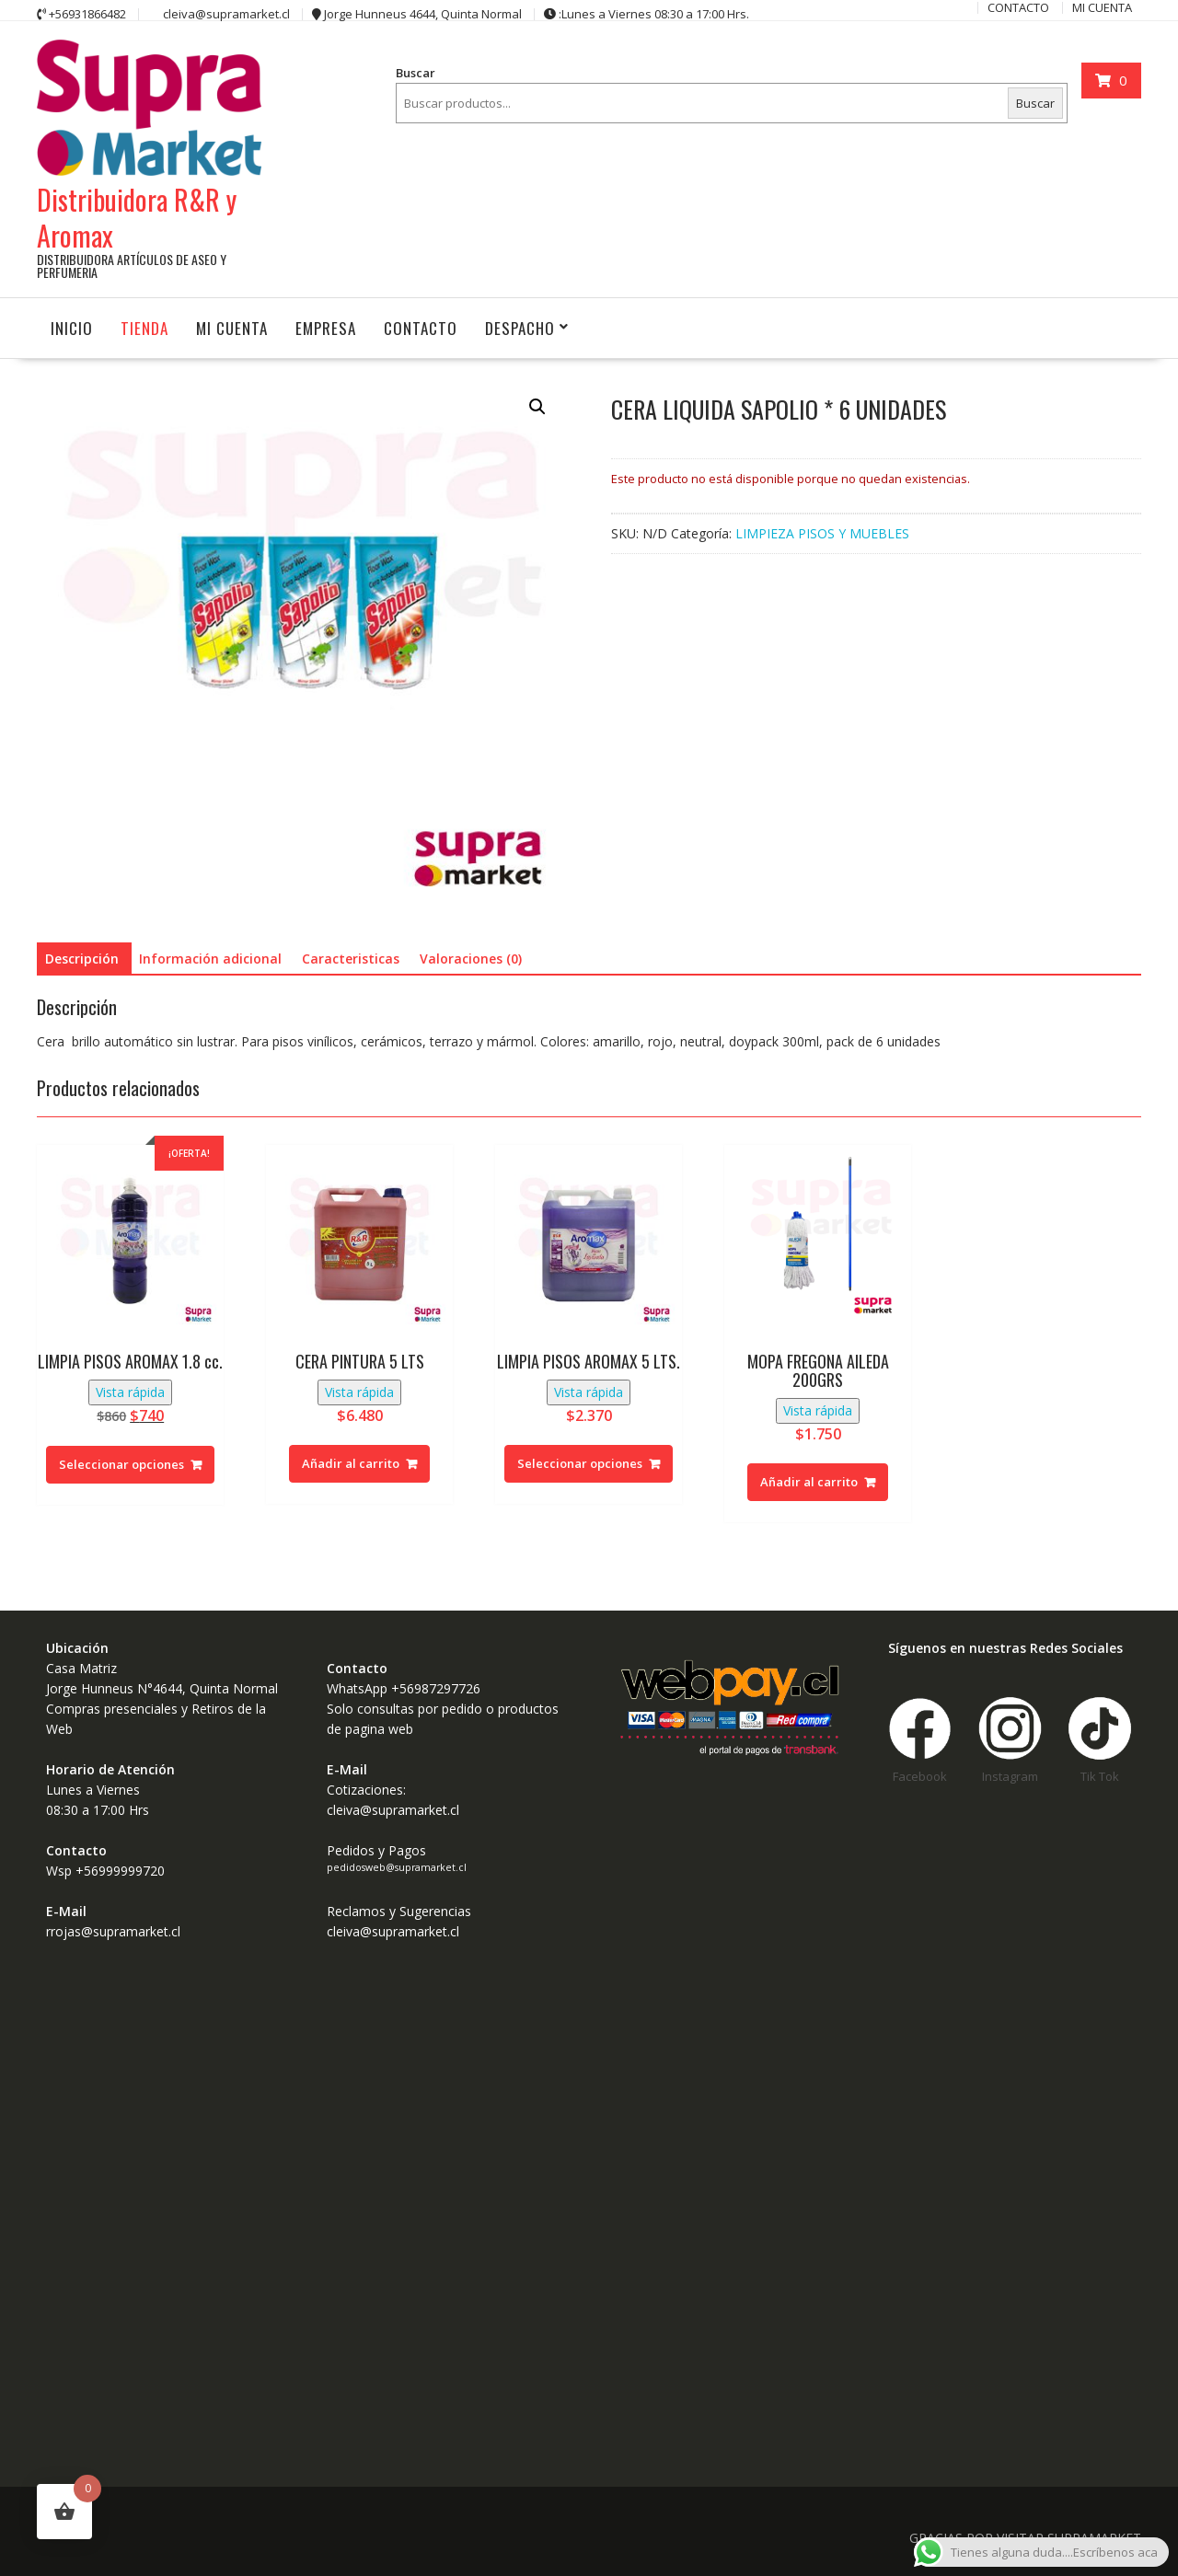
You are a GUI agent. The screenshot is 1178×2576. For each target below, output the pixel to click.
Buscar (415, 72)
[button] (537, 406)
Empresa (325, 328)
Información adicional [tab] (210, 958)
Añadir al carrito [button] (350, 1463)
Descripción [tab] (82, 958)
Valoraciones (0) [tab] (471, 958)
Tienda (144, 328)
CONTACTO (420, 328)
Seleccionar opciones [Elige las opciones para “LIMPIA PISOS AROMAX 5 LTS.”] (579, 1463)
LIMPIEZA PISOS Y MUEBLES (822, 533)
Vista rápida (130, 1392)
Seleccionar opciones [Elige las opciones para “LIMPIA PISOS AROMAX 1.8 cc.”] (121, 1464)
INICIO (72, 328)
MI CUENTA (232, 328)
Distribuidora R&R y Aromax (137, 217)
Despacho (520, 328)
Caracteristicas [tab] (350, 958)
